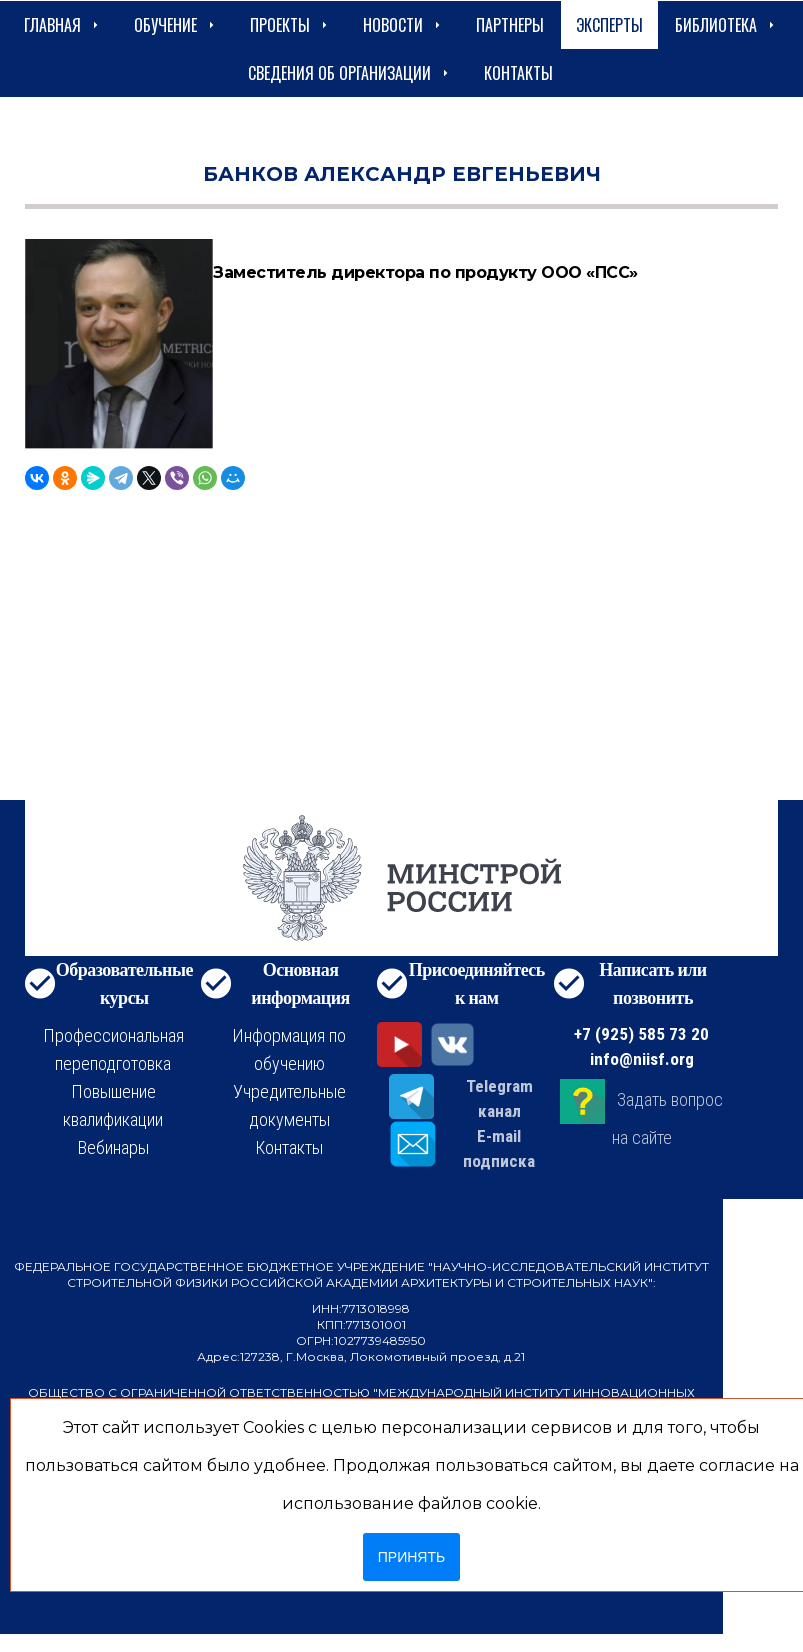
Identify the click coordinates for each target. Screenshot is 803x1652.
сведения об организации (350, 73)
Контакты (518, 73)
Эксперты (609, 25)
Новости (403, 25)
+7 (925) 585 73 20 (641, 1034)
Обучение (176, 25)
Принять (411, 1557)
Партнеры (510, 25)
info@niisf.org (642, 1059)
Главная (63, 25)
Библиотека (726, 25)
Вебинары (113, 1147)
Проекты (290, 25)
